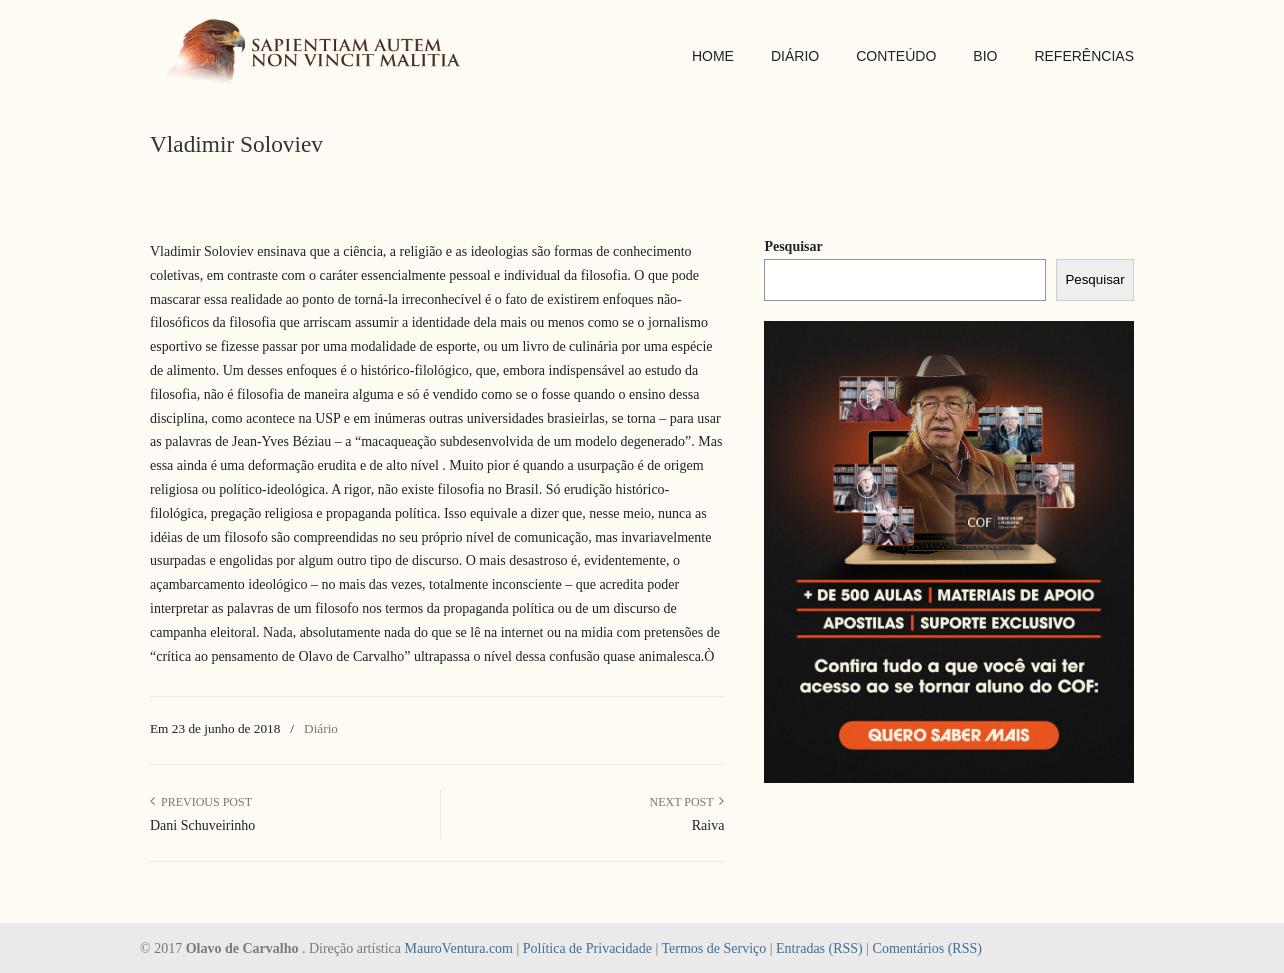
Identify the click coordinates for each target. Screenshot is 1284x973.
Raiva (708, 825)
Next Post (686, 802)
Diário (321, 728)
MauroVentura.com (459, 948)
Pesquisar (793, 246)
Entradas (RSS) (819, 948)
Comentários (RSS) (927, 948)
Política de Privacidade (587, 948)
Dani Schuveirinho (202, 825)
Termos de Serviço (713, 948)
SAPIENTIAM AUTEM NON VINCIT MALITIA (320, 53)
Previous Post (201, 802)
